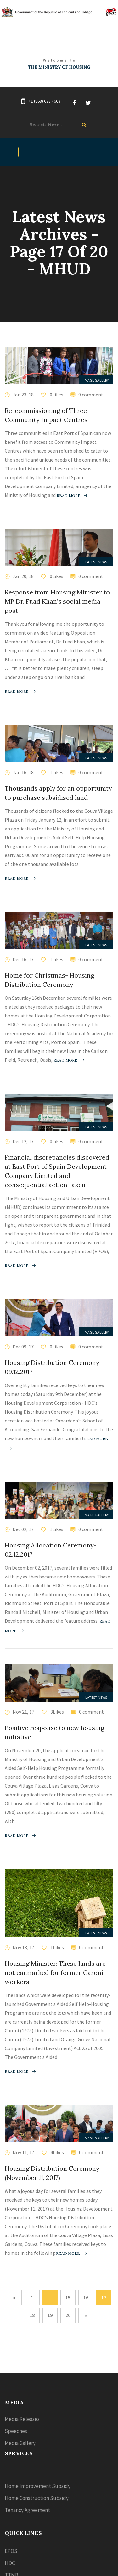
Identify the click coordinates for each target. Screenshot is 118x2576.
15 (67, 2297)
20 (67, 2315)
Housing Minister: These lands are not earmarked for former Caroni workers (55, 1972)
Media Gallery (20, 2443)
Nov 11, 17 (23, 2152)
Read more (72, 495)
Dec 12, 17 (23, 1141)
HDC (10, 2563)
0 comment (90, 394)
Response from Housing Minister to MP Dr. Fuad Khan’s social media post (57, 601)
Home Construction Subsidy (37, 2498)
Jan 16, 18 (23, 772)
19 (50, 2315)
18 (32, 2315)
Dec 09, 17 (23, 1346)
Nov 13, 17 (23, 1947)
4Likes (56, 2152)
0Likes (56, 394)
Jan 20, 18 (23, 576)
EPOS (11, 2551)
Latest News (96, 561)
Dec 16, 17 (23, 959)
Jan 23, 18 (23, 394)
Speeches (16, 2431)
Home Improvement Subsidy (37, 2485)
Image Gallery (96, 380)
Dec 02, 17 (23, 1529)
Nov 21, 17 (23, 1712)
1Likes (56, 772)
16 (85, 2297)
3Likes (56, 1712)
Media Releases (22, 2419)
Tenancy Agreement (27, 2510)
